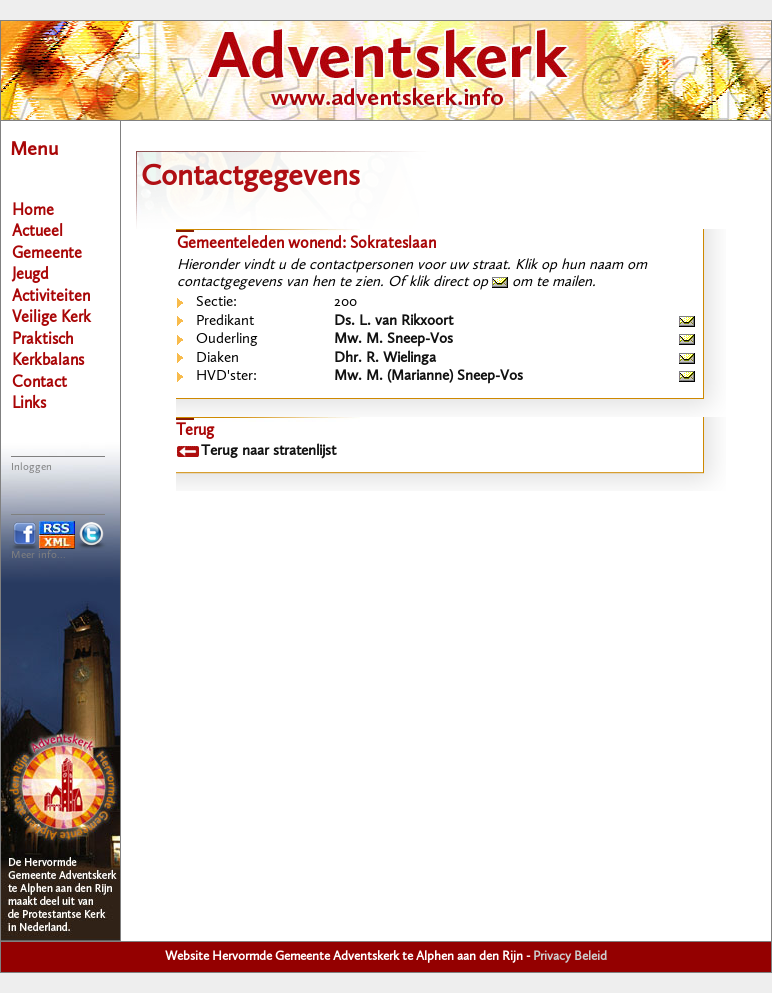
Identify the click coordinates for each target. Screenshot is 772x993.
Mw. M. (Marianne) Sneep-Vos (428, 376)
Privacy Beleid (570, 956)
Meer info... (38, 555)
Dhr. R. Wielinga (385, 358)
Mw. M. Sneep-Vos (393, 339)
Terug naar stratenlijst (268, 451)
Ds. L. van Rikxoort (393, 321)
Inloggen (31, 467)
